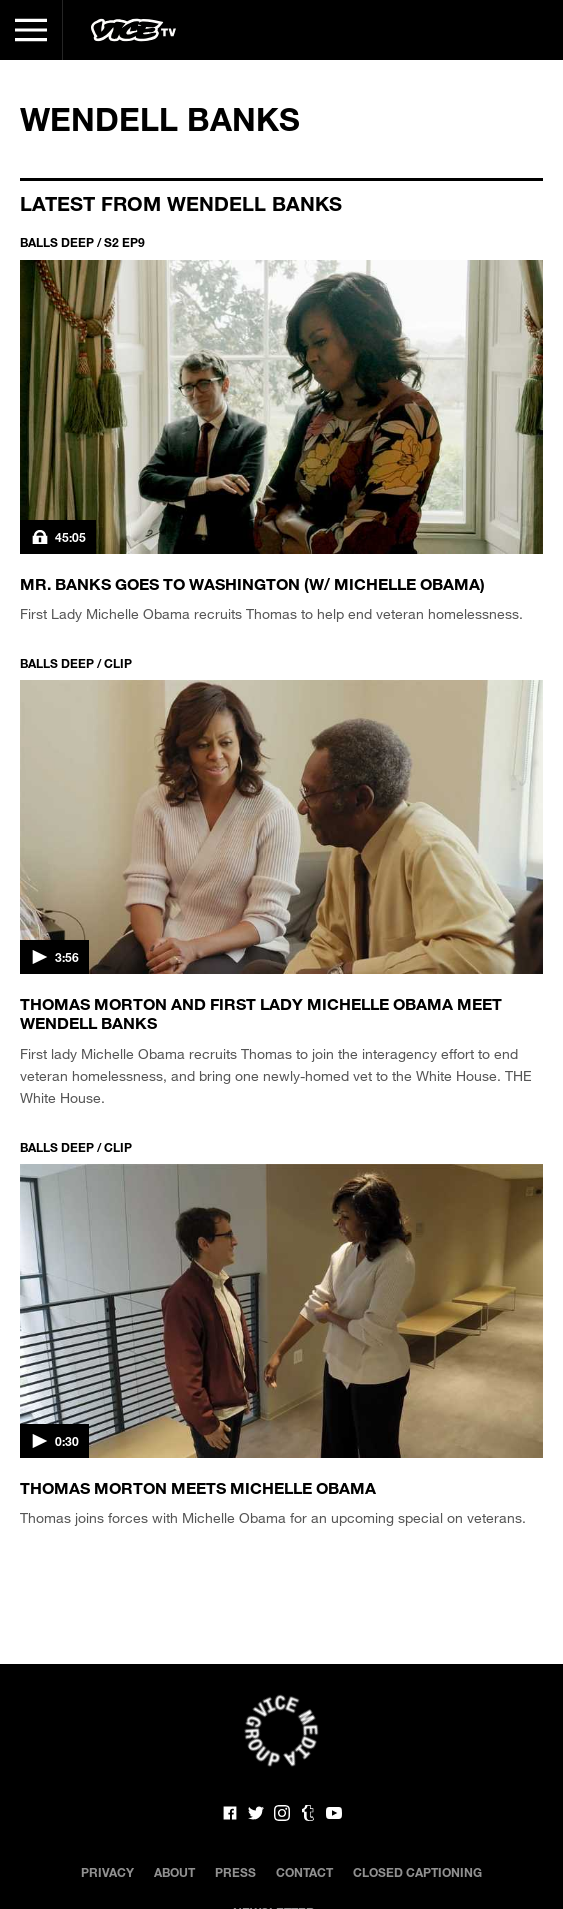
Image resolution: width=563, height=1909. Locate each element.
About (174, 1872)
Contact (304, 1872)
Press (235, 1872)
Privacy (107, 1872)
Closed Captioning (417, 1872)
